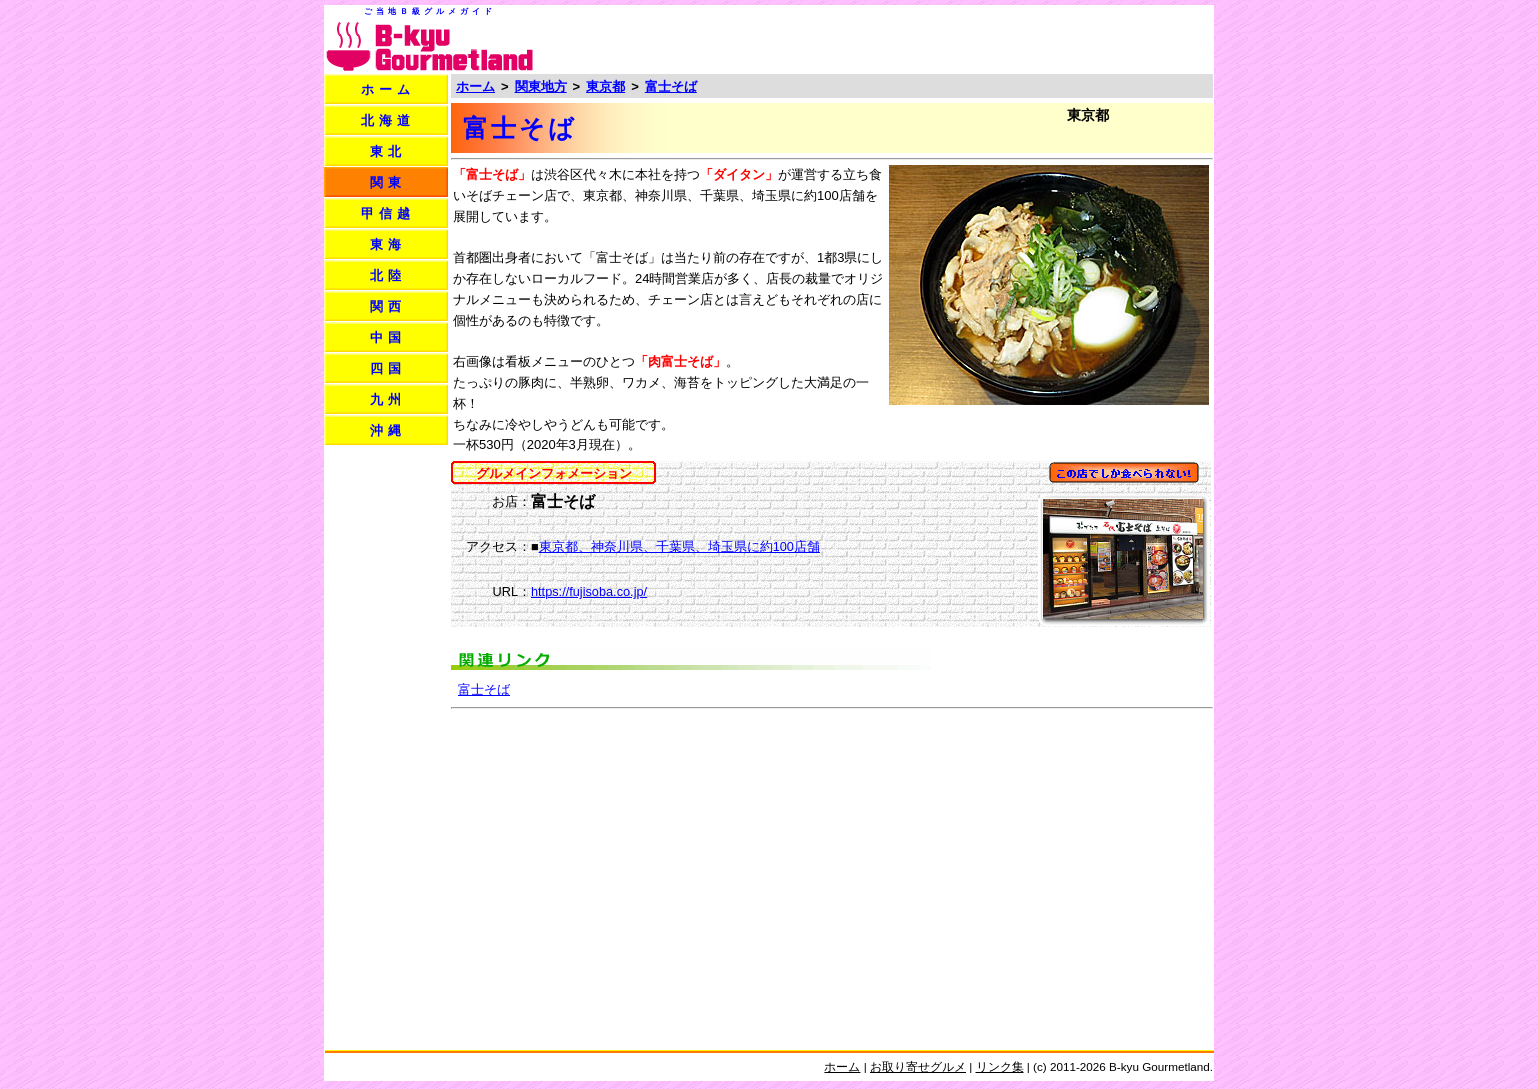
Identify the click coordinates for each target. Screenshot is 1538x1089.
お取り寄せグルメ (918, 1066)
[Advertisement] (977, 38)
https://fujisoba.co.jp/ (589, 591)
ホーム (388, 89)
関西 (388, 306)
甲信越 (388, 213)
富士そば (671, 86)
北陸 (388, 275)
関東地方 (541, 86)
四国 (388, 368)
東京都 (605, 86)
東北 (388, 151)
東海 (388, 244)
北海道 (388, 120)
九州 (388, 399)
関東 (388, 182)
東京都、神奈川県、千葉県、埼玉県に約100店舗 (679, 546)
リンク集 (1000, 1066)
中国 (388, 337)
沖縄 (388, 430)
